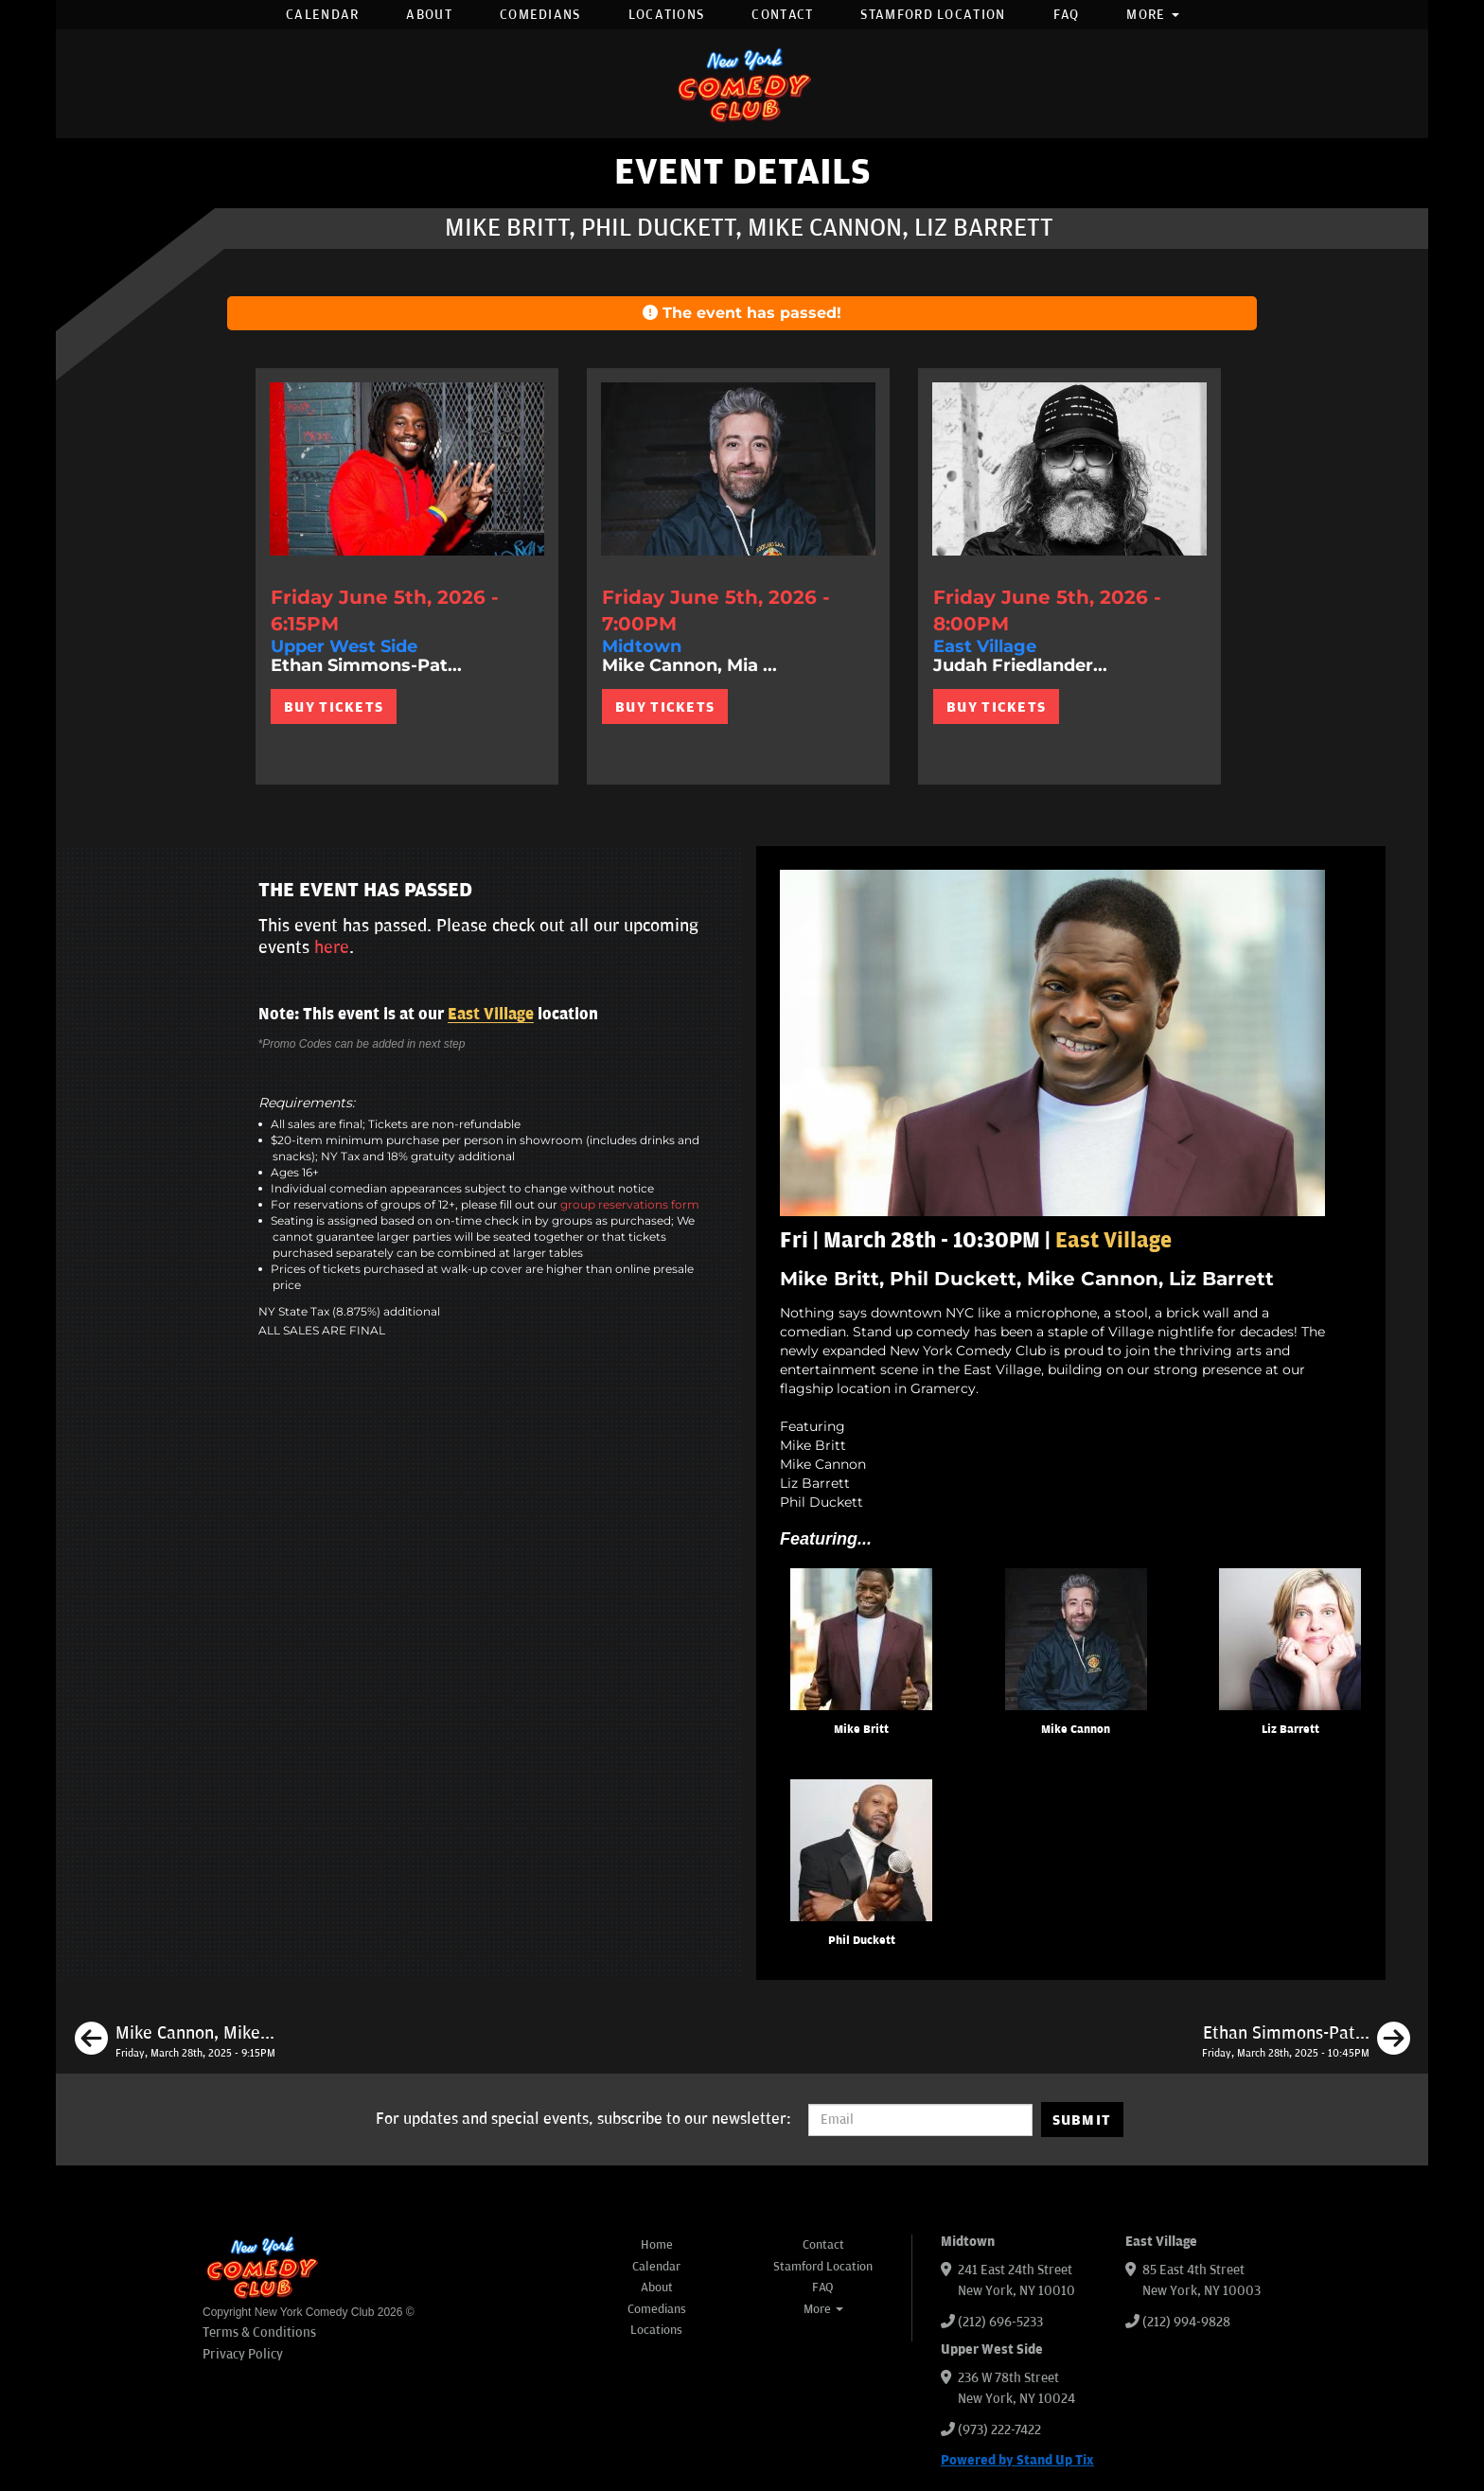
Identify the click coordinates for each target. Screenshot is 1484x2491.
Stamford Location (932, 15)
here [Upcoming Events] (331, 947)
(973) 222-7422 (999, 2430)
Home (657, 2244)
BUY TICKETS (333, 707)
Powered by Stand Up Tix (1017, 2460)
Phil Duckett (861, 1941)
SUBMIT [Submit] (1082, 2120)
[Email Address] (920, 2120)
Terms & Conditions (259, 2332)
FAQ (1066, 15)
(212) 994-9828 (1186, 2322)
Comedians (540, 15)
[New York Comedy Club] (742, 84)
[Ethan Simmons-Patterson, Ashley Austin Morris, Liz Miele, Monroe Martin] (1306, 2041)
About (429, 15)
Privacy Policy (243, 2354)
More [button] (1152, 15)
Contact (782, 15)
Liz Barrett (1290, 1729)
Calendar (322, 15)
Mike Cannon (1075, 1729)
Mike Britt (861, 1729)
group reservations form (629, 1204)
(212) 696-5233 (1000, 2322)
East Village (491, 1014)
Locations (666, 15)
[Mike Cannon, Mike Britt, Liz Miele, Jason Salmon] (175, 2041)
